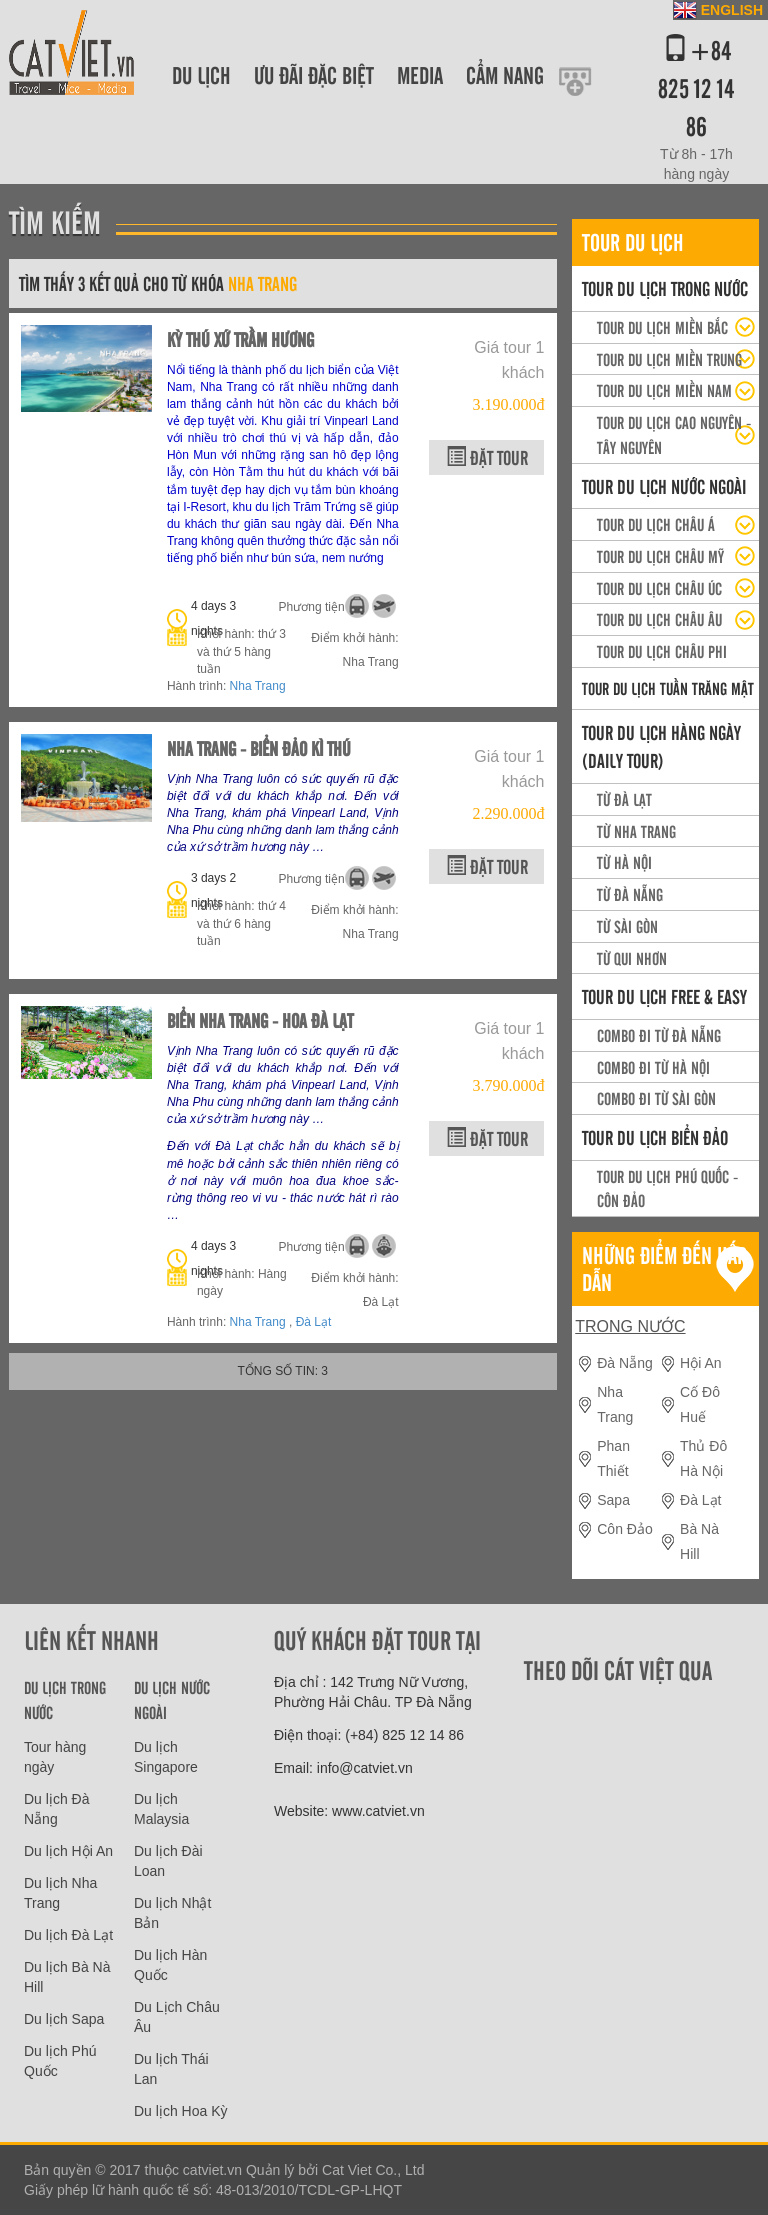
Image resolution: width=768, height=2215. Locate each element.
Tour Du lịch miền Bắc (662, 327)
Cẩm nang (505, 74)
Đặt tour (487, 457)
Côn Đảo (624, 1529)
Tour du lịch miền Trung (669, 359)
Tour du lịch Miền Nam (664, 390)
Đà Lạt (314, 1322)
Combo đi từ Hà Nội (653, 1067)
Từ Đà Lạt (624, 799)
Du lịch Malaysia (161, 1809)
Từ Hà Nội (624, 862)
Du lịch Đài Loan (168, 1861)
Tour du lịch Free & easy (664, 996)
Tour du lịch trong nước (665, 288)
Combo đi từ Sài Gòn (656, 1098)
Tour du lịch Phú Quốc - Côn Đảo (667, 1188)
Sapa (613, 1500)
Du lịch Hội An (68, 1851)
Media (420, 74)
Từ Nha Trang (636, 831)
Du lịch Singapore (166, 1757)
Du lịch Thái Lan (171, 2069)
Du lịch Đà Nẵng (56, 1809)
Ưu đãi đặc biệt (314, 74)
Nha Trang (258, 686)
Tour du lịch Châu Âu (659, 619)
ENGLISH (732, 10)
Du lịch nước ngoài (172, 1699)
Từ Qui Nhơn (632, 958)
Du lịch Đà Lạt (68, 1935)
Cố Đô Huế (700, 1404)
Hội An (700, 1363)
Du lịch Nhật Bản (172, 1913)
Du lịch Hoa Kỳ (180, 2111)
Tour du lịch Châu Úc (659, 588)
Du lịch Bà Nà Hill (67, 1977)
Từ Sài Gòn (627, 926)
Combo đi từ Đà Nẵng (659, 1035)
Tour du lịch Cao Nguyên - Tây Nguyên (674, 434)
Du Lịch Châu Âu (177, 2017)
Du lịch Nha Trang (60, 1893)
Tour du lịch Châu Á (656, 524)
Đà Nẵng (624, 1363)
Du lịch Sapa (64, 2019)
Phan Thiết (613, 1458)
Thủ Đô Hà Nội (703, 1458)
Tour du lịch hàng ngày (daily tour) (661, 746)
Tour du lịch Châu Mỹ (660, 556)
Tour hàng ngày (55, 1757)
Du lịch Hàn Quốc (170, 1965)
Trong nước (630, 1326)
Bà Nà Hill (699, 1541)
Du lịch (201, 74)
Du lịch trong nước (65, 1699)
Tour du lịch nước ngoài (664, 486)
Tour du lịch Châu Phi (662, 651)
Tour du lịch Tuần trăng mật (668, 688)
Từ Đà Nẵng (630, 894)
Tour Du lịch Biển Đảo (655, 1137)
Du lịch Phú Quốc (60, 2061)
